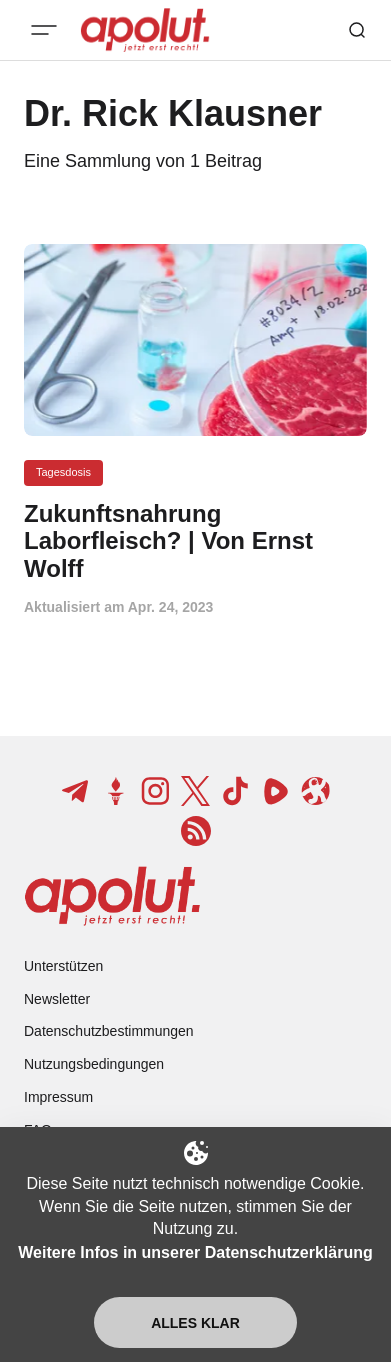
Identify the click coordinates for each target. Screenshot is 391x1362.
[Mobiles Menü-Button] (44, 30)
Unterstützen (63, 966)
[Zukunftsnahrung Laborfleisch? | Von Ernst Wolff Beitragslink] (195, 541)
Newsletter (57, 999)
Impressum (58, 1097)
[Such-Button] (357, 30)
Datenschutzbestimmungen (109, 1031)
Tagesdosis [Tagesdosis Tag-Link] (63, 472)
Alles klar (195, 1323)
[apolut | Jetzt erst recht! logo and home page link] (112, 896)
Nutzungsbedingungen (94, 1064)
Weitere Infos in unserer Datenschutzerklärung (195, 1252)
